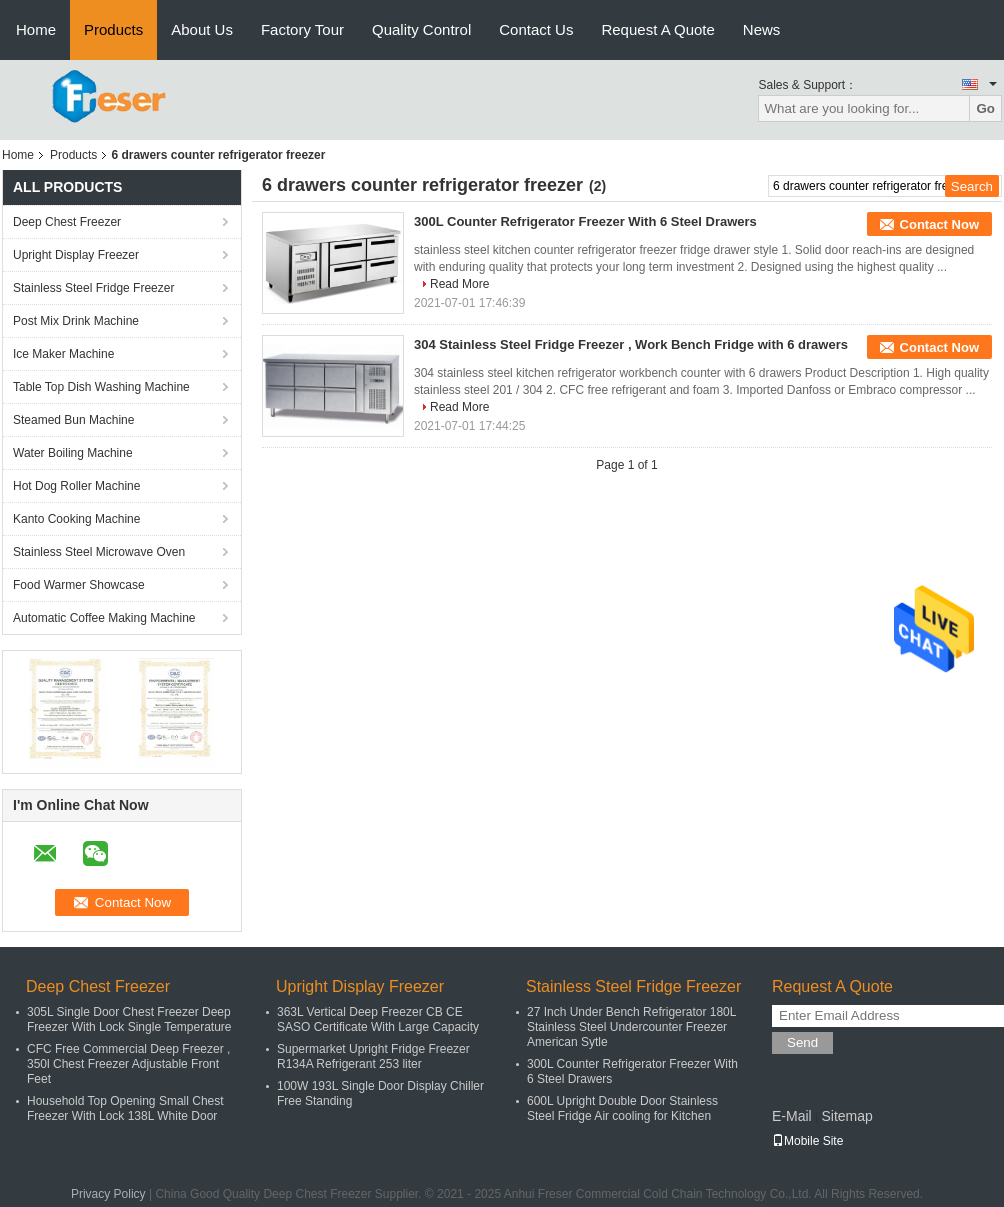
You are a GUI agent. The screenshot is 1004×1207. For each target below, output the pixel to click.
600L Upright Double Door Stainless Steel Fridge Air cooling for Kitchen (622, 1108)
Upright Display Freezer (76, 255)
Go (985, 108)
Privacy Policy (108, 1194)
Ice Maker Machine (63, 354)
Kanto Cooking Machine (76, 519)
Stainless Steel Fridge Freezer (93, 288)
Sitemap (846, 1116)
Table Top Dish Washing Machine (101, 387)
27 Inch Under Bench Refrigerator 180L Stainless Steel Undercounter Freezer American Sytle (631, 1027)
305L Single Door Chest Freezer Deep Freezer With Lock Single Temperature (129, 1019)
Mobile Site (807, 1141)
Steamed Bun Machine (73, 420)
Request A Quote (657, 29)
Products (113, 29)
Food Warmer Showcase (79, 585)
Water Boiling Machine (73, 453)
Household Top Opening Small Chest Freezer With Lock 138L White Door (125, 1108)
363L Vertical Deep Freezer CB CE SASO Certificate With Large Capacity (378, 1019)
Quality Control (421, 29)
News (762, 29)
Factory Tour (302, 29)
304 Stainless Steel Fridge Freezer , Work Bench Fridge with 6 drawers (631, 344)
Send (802, 1042)
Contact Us (536, 29)
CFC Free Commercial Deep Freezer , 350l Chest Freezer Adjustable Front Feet (128, 1064)
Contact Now (939, 224)
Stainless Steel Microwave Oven (99, 552)
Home (36, 29)
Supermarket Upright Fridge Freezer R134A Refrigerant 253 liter (373, 1056)
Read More (459, 284)
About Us (202, 29)
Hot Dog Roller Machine (76, 486)
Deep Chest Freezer (67, 222)
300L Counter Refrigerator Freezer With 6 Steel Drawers (585, 221)
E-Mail (792, 1116)
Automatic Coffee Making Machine (104, 618)
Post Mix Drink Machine (76, 321)
